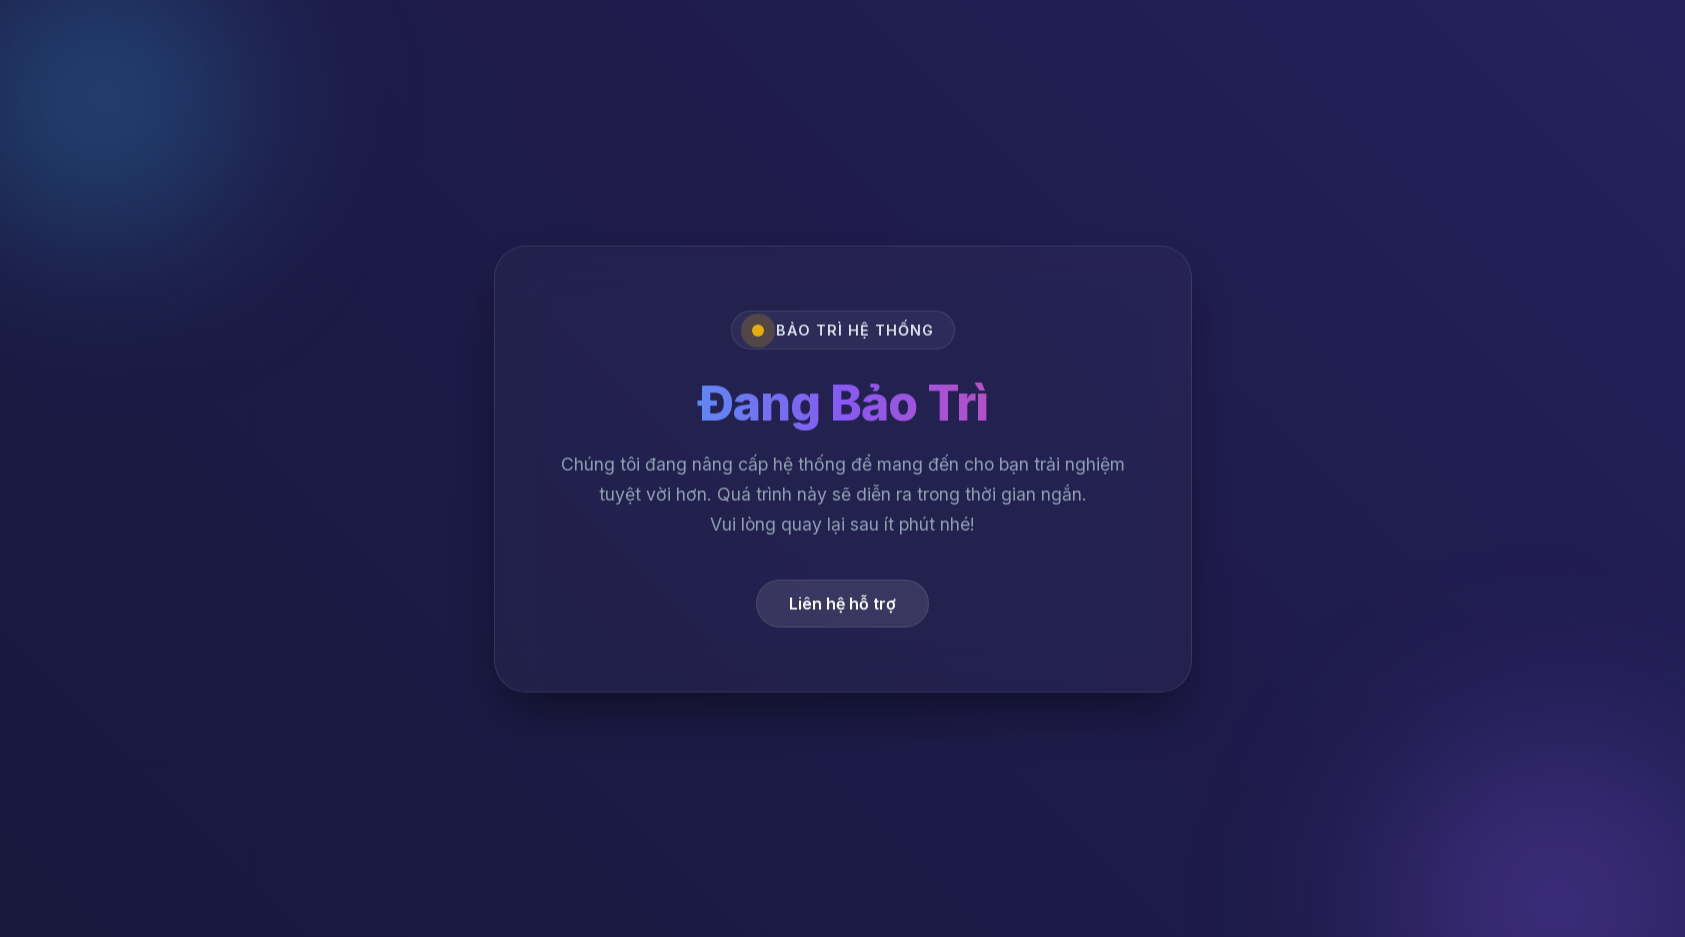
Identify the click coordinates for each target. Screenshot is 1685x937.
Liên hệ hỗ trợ (842, 607)
